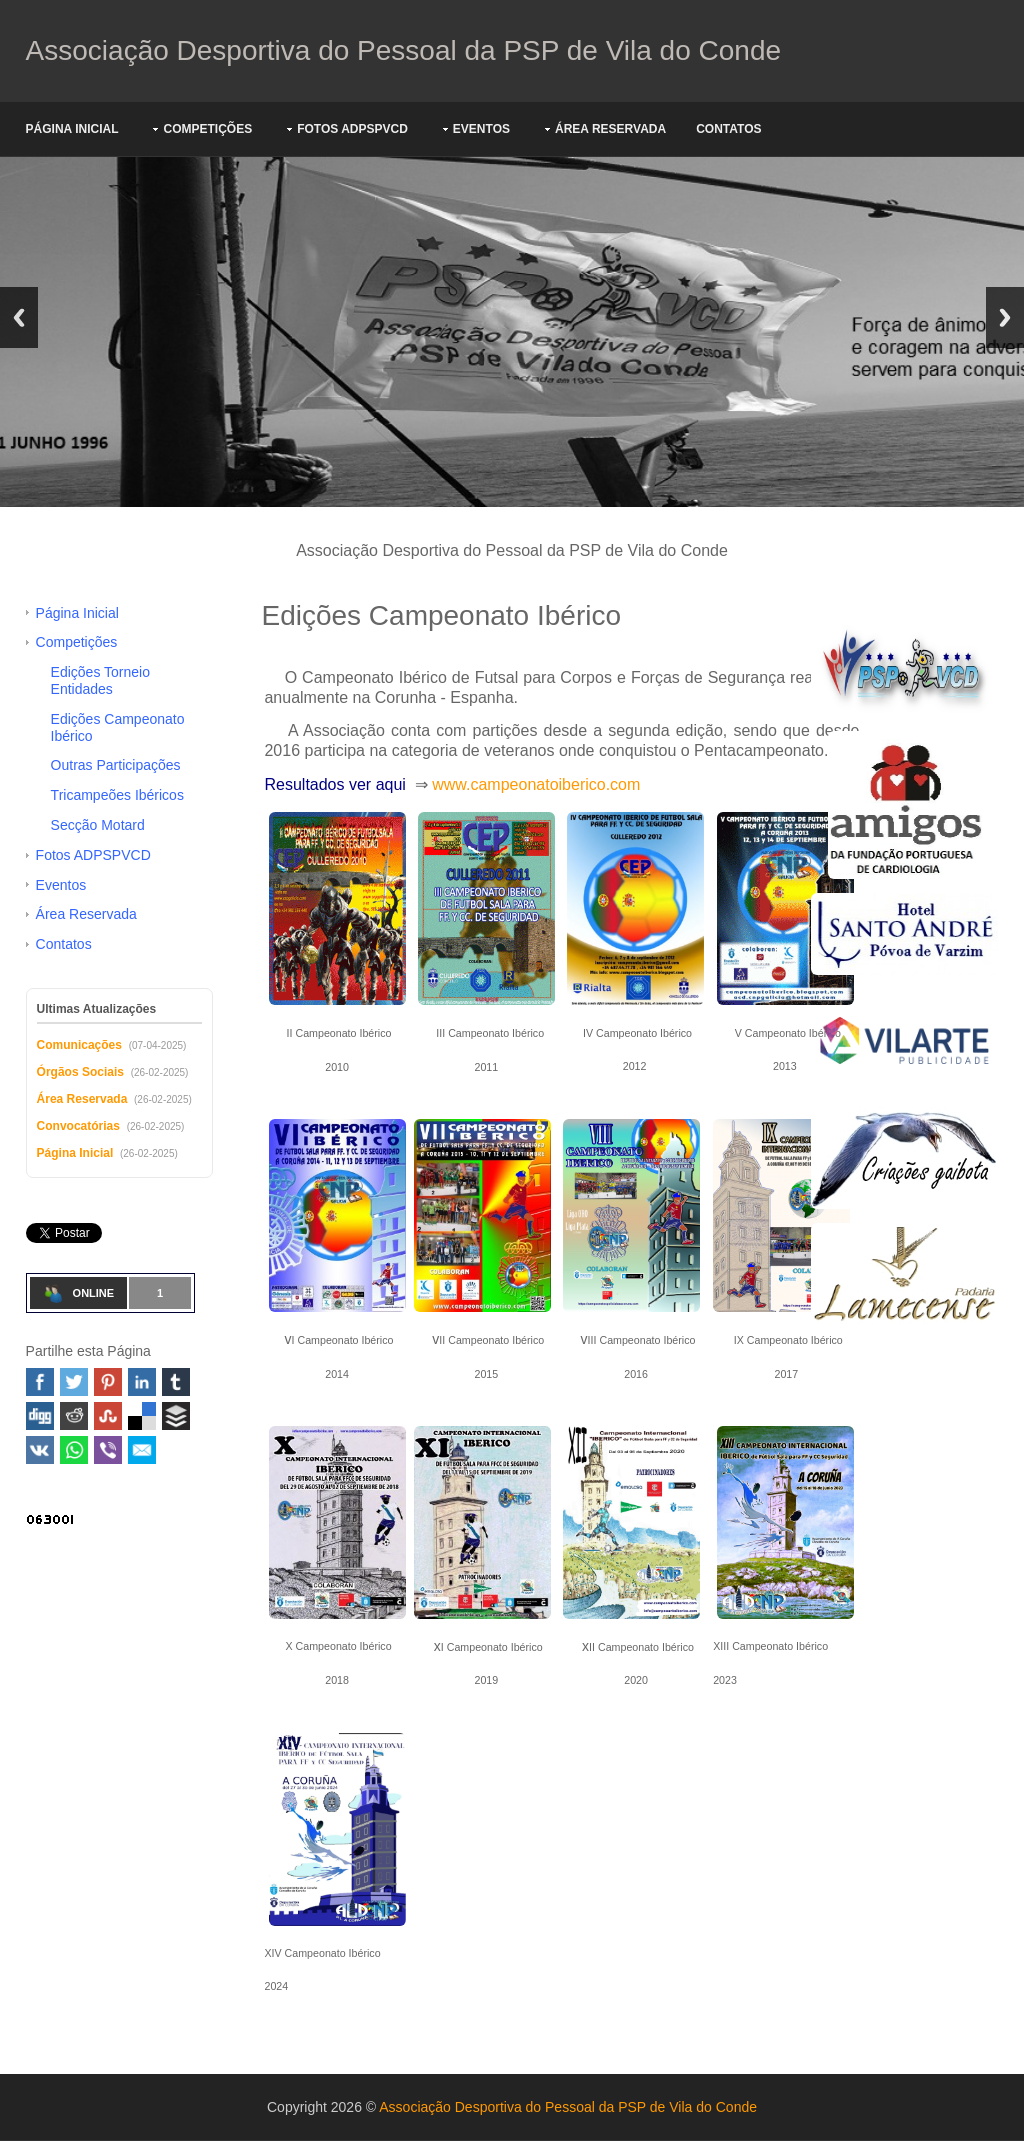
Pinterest (108, 1382)
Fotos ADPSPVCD (352, 129)
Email (142, 1450)
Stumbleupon (108, 1416)
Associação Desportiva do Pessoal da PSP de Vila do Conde (403, 50)
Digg (40, 1416)
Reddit (74, 1416)
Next (1005, 317)
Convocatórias (78, 1126)
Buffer (176, 1416)
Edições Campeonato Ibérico (118, 727)
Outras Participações (116, 765)
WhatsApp (74, 1450)
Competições (207, 129)
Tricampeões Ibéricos (117, 795)
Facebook (40, 1382)
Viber (108, 1450)
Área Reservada (610, 129)
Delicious (142, 1416)
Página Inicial (72, 129)
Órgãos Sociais (80, 1072)
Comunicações (79, 1045)
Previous (19, 317)
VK (40, 1450)
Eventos (481, 129)
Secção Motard (98, 825)
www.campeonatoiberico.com (536, 784)
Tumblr (176, 1382)
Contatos (728, 129)
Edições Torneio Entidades (100, 680)
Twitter (74, 1382)
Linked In (142, 1382)
